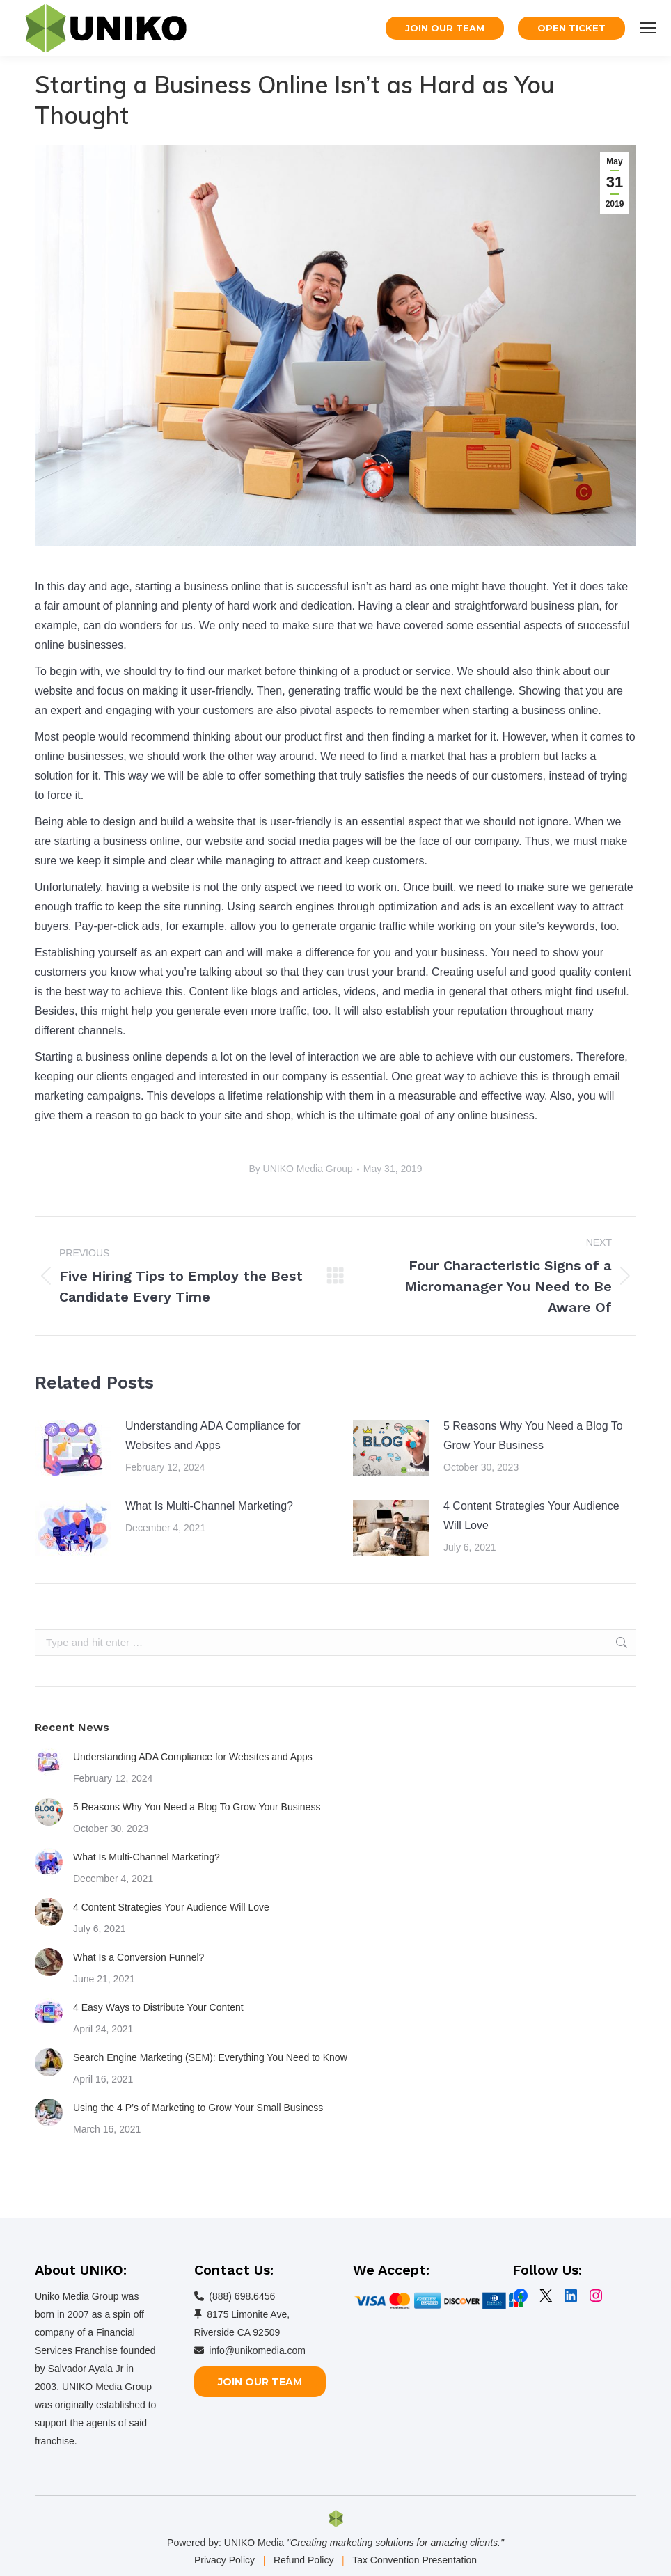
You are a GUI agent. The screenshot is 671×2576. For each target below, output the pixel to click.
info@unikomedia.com (257, 2350)
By (300, 1168)
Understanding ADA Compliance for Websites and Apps (213, 1435)
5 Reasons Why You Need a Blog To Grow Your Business (533, 1435)
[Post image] (73, 1448)
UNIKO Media (254, 2542)
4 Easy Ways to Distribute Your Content (158, 2007)
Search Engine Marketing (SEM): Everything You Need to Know (210, 2057)
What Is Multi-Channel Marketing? (209, 1506)
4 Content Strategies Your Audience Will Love (531, 1515)
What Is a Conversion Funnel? (138, 1957)
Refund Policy (303, 2560)
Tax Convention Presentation (414, 2560)
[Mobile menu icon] (648, 28)
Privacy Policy (224, 2560)
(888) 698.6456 (242, 2296)
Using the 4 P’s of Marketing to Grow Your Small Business (198, 2107)
